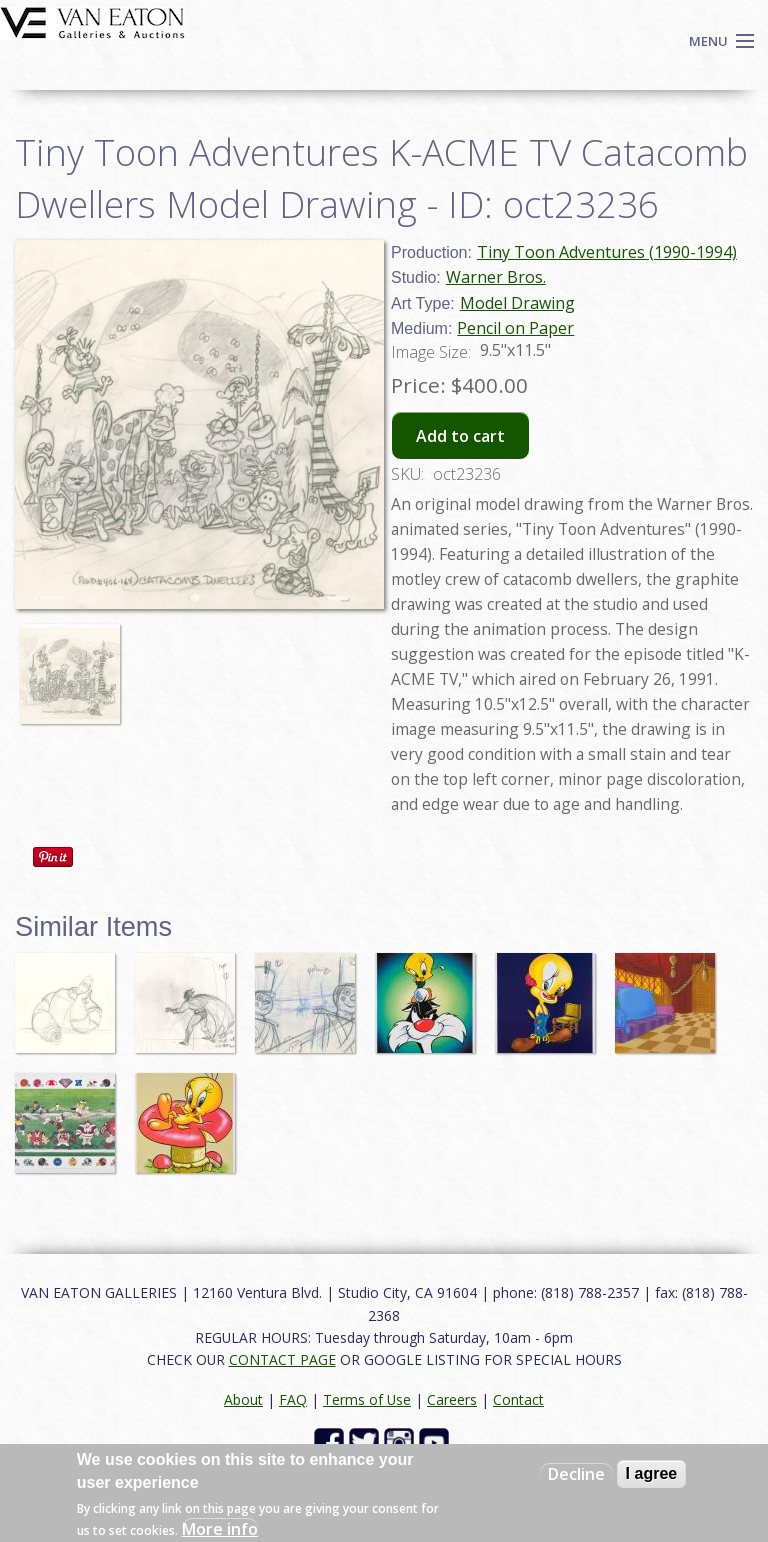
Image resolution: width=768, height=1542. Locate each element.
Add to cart (460, 436)
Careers (452, 1399)
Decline (576, 1474)
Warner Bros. (496, 277)
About (243, 1399)
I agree (652, 1473)
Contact (518, 1399)
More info (220, 1529)
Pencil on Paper (515, 328)
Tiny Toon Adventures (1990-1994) (607, 252)
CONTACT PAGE (282, 1359)
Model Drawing (517, 303)
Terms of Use (367, 1399)
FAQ (293, 1399)
